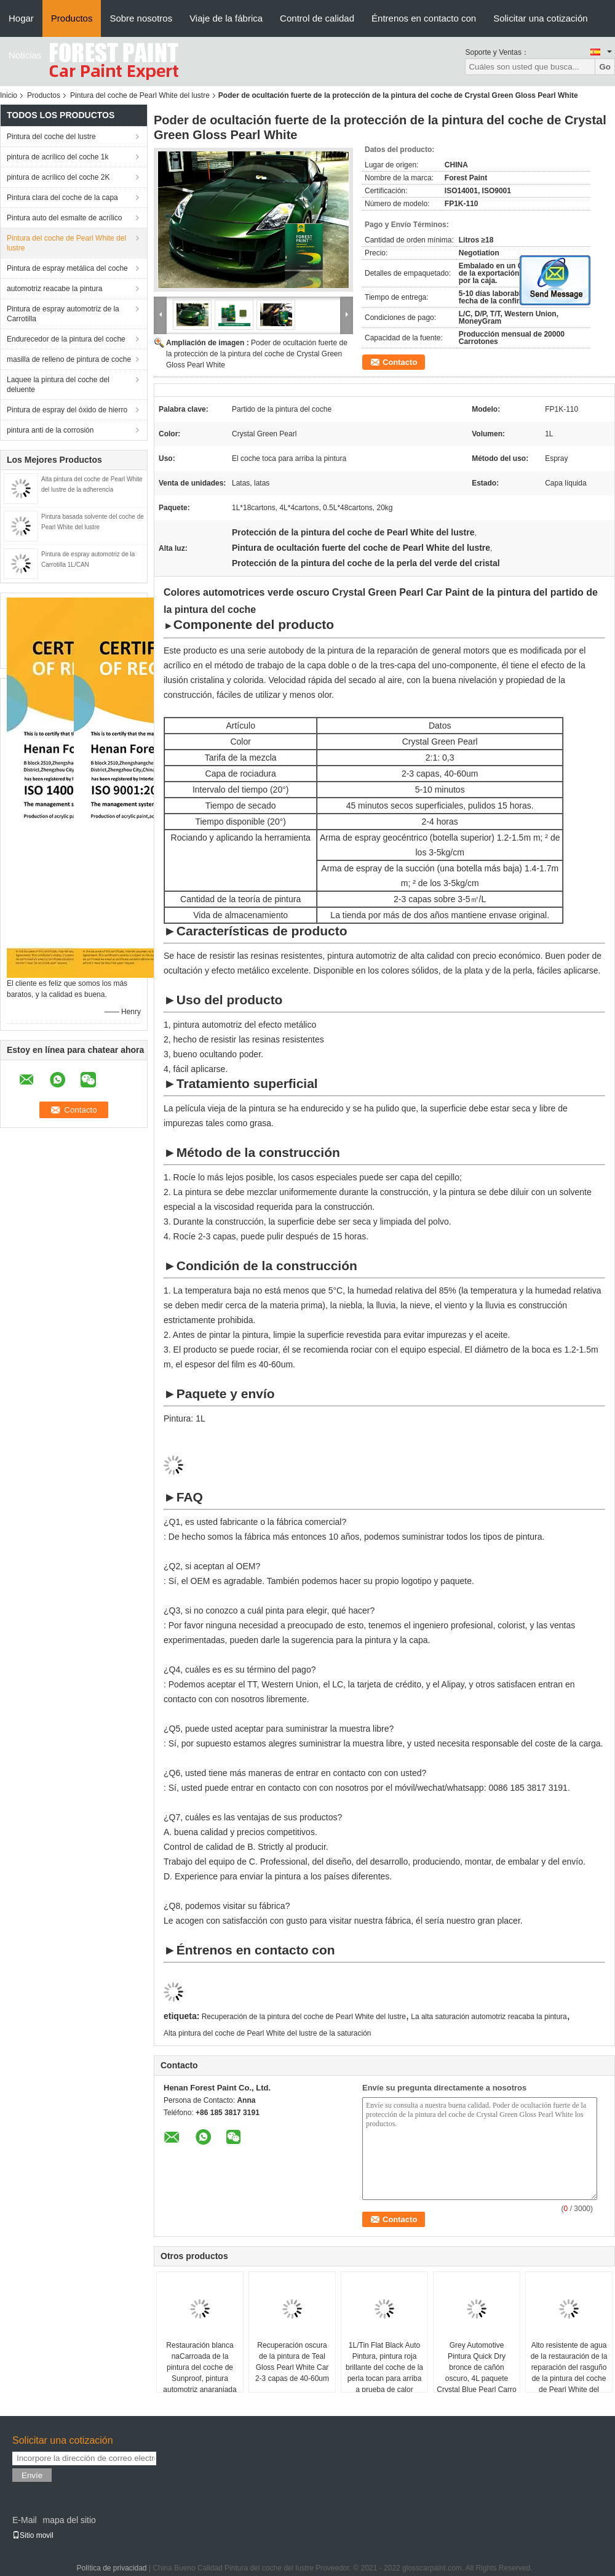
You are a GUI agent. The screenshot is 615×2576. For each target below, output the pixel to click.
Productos (72, 18)
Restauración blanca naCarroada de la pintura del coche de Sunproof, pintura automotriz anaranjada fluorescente (199, 2373)
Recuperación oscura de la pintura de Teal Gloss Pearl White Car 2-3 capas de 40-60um (292, 2362)
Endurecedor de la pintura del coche (66, 339)
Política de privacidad (111, 2568)
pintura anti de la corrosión (50, 430)
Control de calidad (317, 18)
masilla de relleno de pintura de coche (69, 359)
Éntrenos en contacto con (423, 18)
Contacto (400, 362)
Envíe (32, 2475)
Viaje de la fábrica (226, 18)
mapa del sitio (68, 2520)
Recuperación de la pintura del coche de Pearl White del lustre (304, 2016)
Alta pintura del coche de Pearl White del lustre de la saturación (267, 2033)
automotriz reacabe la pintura (54, 288)
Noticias (25, 55)
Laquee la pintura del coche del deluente (58, 384)
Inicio (8, 95)
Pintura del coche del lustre (51, 136)
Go (605, 66)
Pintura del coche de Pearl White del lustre (140, 95)
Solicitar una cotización (540, 18)
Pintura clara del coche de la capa (62, 197)
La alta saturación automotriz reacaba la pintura (488, 2016)
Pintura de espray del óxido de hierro (67, 410)
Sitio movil (33, 2535)
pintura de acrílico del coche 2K (58, 177)
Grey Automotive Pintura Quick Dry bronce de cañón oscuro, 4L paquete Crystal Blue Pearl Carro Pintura (476, 2373)
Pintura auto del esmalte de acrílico (64, 218)
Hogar (21, 18)
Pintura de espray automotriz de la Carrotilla (63, 314)
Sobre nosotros (140, 18)
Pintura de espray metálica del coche (67, 268)
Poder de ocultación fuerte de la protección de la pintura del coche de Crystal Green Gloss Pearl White (256, 353)
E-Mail (24, 2520)
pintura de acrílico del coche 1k (57, 157)
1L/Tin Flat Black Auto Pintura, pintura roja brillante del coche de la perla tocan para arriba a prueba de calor (384, 2367)
